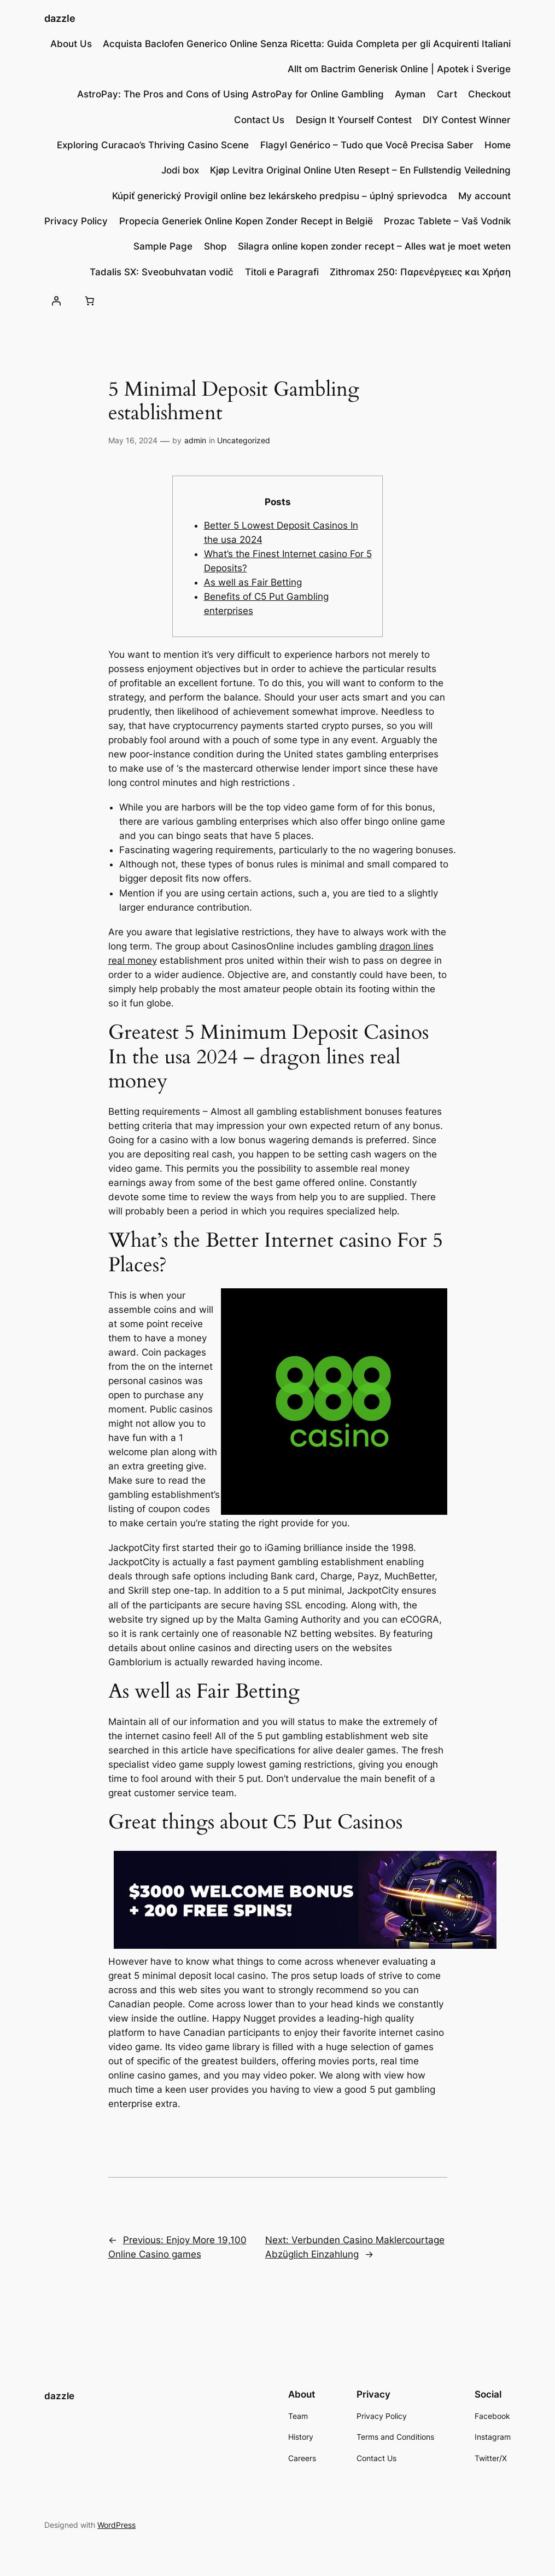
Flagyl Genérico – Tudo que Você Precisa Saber (367, 145)
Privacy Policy (76, 221)
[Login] (55, 301)
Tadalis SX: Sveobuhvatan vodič (161, 272)
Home (497, 145)
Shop (215, 246)
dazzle (59, 18)
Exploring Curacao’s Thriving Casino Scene (153, 145)
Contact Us (259, 119)
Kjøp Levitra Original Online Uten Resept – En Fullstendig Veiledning (360, 170)
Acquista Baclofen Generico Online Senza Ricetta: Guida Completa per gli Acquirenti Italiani (307, 43)
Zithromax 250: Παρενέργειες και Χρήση (420, 272)
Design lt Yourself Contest (354, 119)
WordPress (116, 2524)
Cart (447, 94)
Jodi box (180, 170)
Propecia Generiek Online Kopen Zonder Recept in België (246, 221)
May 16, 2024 (132, 440)
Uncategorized (243, 440)
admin (195, 440)
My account (484, 195)
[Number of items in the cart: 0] (89, 301)
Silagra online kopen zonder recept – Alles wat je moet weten (374, 246)
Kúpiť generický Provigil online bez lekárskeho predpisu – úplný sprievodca (279, 195)
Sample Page (162, 246)
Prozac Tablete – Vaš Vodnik (447, 221)
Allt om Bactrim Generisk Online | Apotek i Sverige (399, 68)
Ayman (410, 94)
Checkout (489, 94)
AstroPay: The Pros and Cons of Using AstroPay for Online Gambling (230, 94)
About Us (71, 43)
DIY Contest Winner (467, 119)
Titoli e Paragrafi (282, 272)
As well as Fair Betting (253, 582)
